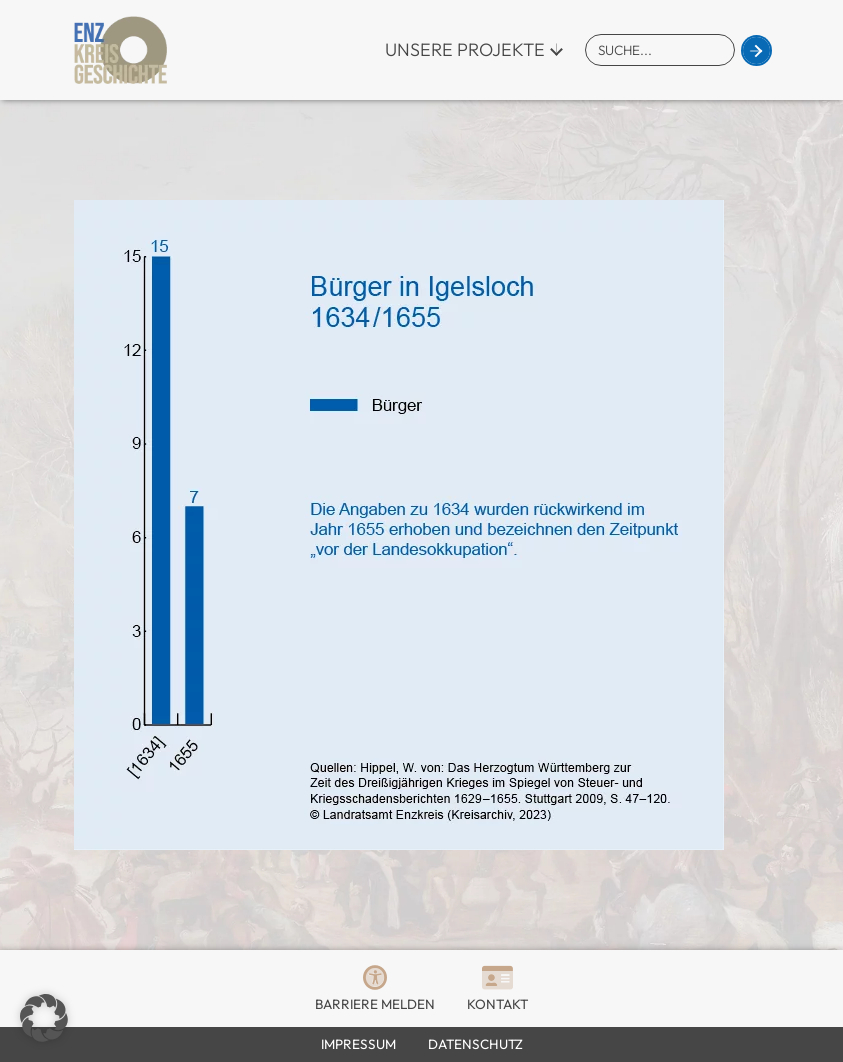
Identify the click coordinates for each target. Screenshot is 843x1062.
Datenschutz (475, 1044)
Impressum (358, 1044)
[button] (44, 1018)
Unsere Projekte (465, 49)
